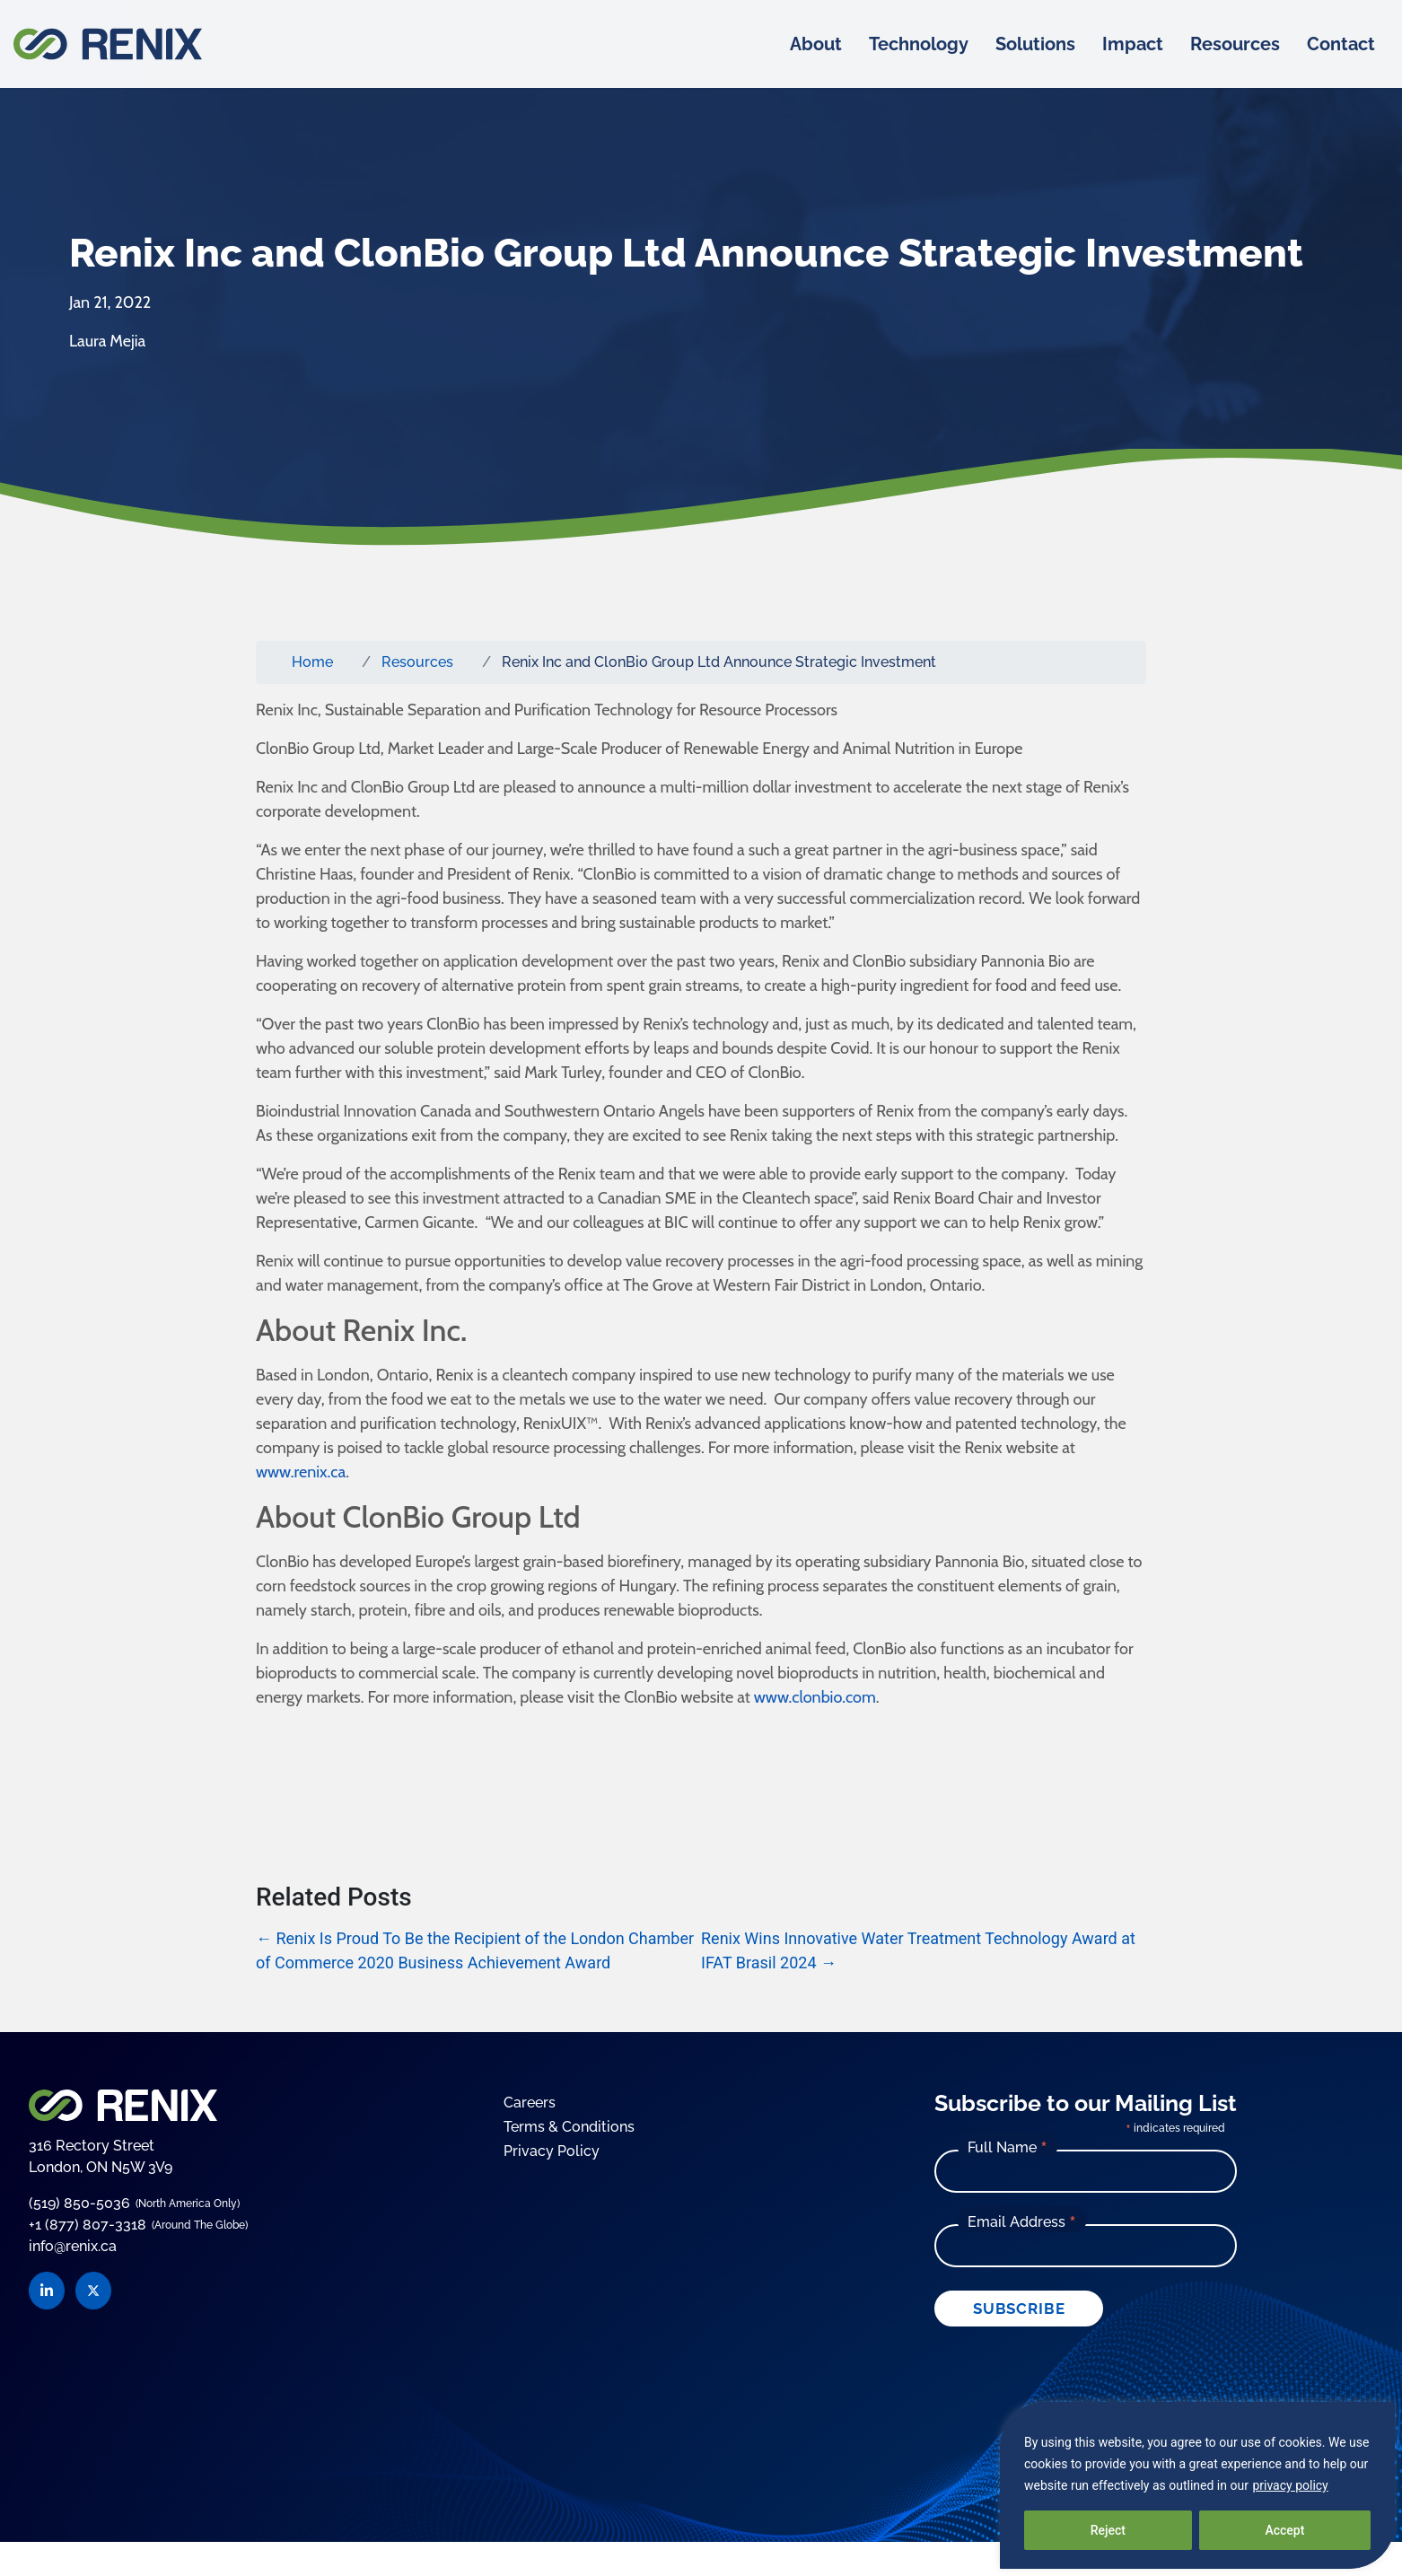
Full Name (1007, 2147)
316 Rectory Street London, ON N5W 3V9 (100, 2156)
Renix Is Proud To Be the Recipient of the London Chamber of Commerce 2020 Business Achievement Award (475, 1950)
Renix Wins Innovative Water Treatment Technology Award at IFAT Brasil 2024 (918, 1950)
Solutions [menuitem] (1035, 44)
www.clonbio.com (813, 1697)
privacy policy (1290, 2485)
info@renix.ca (73, 2246)
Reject (1108, 2530)
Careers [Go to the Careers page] (530, 2102)
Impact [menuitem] (1132, 44)
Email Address (1022, 2221)
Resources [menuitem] (1235, 44)
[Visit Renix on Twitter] (93, 2290)
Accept (1284, 2530)
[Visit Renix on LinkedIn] (47, 2290)
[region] (1197, 2485)
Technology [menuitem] (918, 44)
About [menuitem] (816, 44)
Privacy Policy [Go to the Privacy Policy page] (552, 2151)
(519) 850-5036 (79, 2203)
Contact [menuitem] (1341, 44)
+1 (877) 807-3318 (87, 2224)
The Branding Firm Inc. (856, 2366)
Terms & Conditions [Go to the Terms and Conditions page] (569, 2126)
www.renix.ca (301, 1472)
